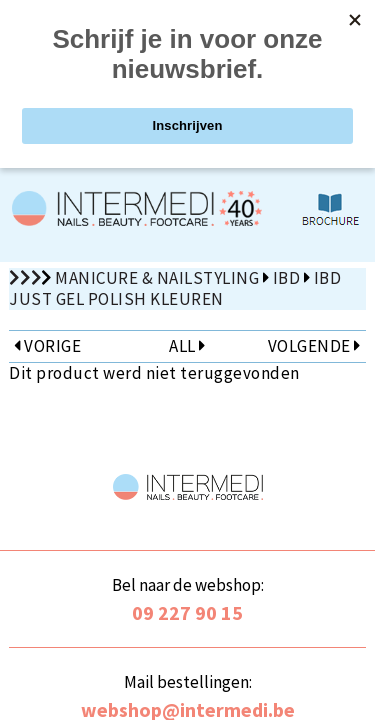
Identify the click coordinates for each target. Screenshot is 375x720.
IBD (287, 278)
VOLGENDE (314, 346)
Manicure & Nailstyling (157, 278)
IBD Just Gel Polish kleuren (175, 288)
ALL (187, 346)
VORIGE (47, 346)
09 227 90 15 (187, 612)
